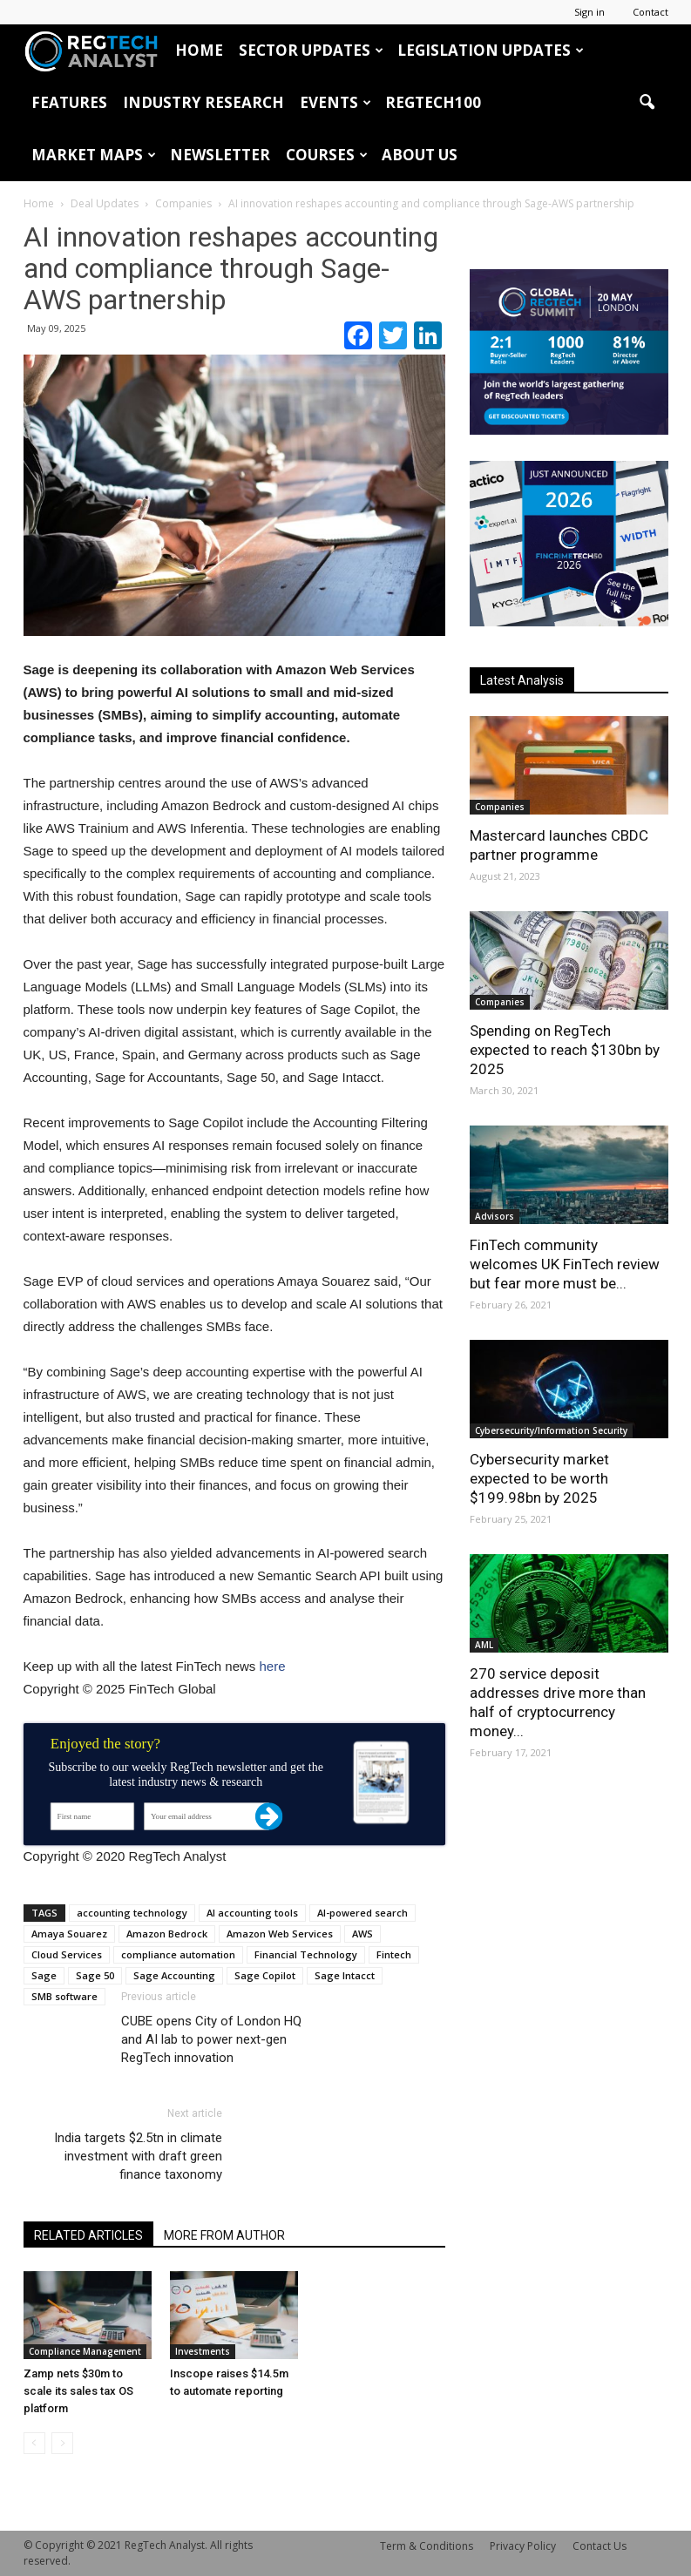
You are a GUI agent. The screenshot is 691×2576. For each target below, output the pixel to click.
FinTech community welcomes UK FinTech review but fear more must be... (565, 1264)
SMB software (64, 1996)
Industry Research (203, 102)
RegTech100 (433, 102)
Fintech (393, 1954)
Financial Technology (305, 1954)
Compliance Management (85, 2351)
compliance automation (178, 1954)
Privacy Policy (523, 2546)
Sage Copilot (264, 1975)
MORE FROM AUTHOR (224, 2235)
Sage (44, 1975)
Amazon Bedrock (166, 1933)
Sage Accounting (174, 1975)
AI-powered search (362, 1912)
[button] (647, 103)
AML (484, 1645)
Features (69, 102)
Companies (500, 807)
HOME (199, 50)
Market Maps (93, 155)
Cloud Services (66, 1954)
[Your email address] (206, 1816)
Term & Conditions (426, 2546)
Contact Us (599, 2546)
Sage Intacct (345, 1975)
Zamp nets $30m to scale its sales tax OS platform (78, 2391)
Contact (650, 11)
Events (335, 102)
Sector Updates (311, 50)
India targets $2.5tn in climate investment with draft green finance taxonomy (138, 2156)
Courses (327, 155)
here (272, 1666)
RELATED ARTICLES (88, 2235)
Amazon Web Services (280, 1933)
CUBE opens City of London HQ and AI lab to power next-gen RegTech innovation (211, 2039)
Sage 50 (95, 1975)
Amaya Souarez (69, 1933)
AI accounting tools (252, 1912)
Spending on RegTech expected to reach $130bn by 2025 (565, 1050)
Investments (202, 2351)
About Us (419, 155)
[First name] (91, 1816)
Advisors (494, 1216)
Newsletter (220, 155)
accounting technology (132, 1912)
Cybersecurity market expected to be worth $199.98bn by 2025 (539, 1478)
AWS (362, 1933)
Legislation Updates (490, 50)
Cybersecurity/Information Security (551, 1430)
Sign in (589, 11)
